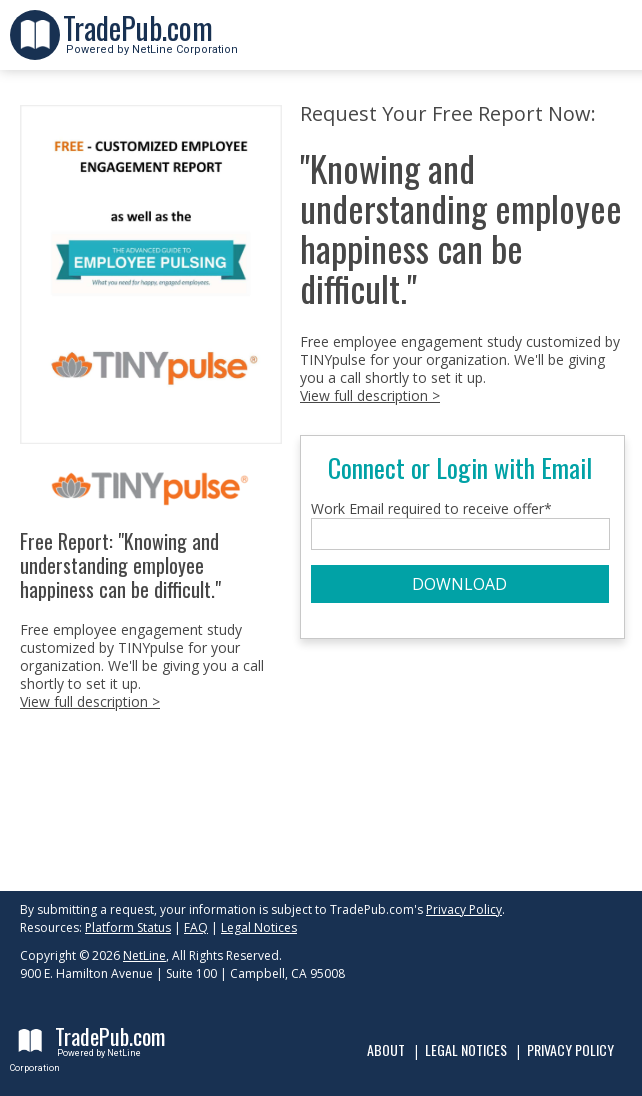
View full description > (90, 701)
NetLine (144, 955)
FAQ (196, 927)
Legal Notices (259, 927)
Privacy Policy (464, 909)
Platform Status (128, 927)
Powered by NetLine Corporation (150, 43)
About (386, 1049)
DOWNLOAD (459, 584)
